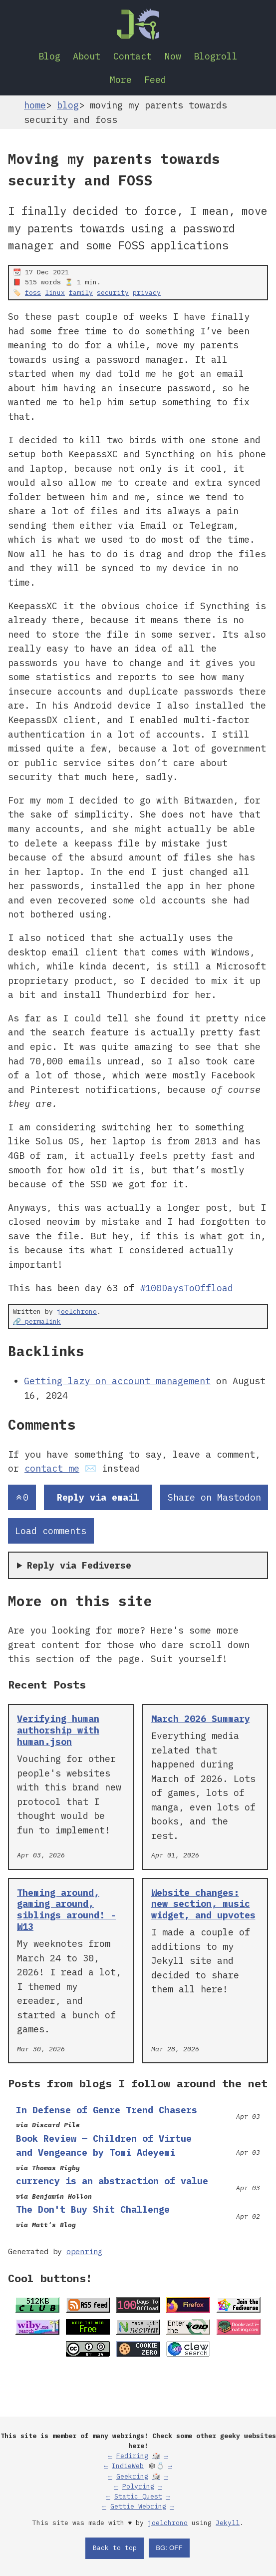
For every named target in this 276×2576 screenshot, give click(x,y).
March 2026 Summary (200, 1718)
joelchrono (77, 1311)
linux (55, 292)
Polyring (138, 2486)
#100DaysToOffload (186, 1288)
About (86, 56)
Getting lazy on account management (117, 1381)
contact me (51, 1468)
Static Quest (138, 2496)
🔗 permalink (37, 1321)
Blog (49, 56)
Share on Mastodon (214, 1497)
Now (173, 56)
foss (33, 292)
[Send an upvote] (22, 1497)
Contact (132, 56)
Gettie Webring (138, 2506)
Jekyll (228, 2523)
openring (84, 2251)
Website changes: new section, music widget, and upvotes (203, 1903)
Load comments (50, 1531)
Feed (155, 79)
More (121, 79)
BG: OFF (169, 2548)
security (113, 292)
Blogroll (216, 56)
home (35, 105)
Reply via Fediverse (79, 1565)
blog (68, 105)
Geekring (132, 2476)
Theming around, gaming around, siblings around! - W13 (66, 1909)
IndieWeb (128, 2466)
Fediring (132, 2456)
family (81, 292)
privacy (147, 292)
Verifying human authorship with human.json (58, 1730)
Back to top (115, 2548)
